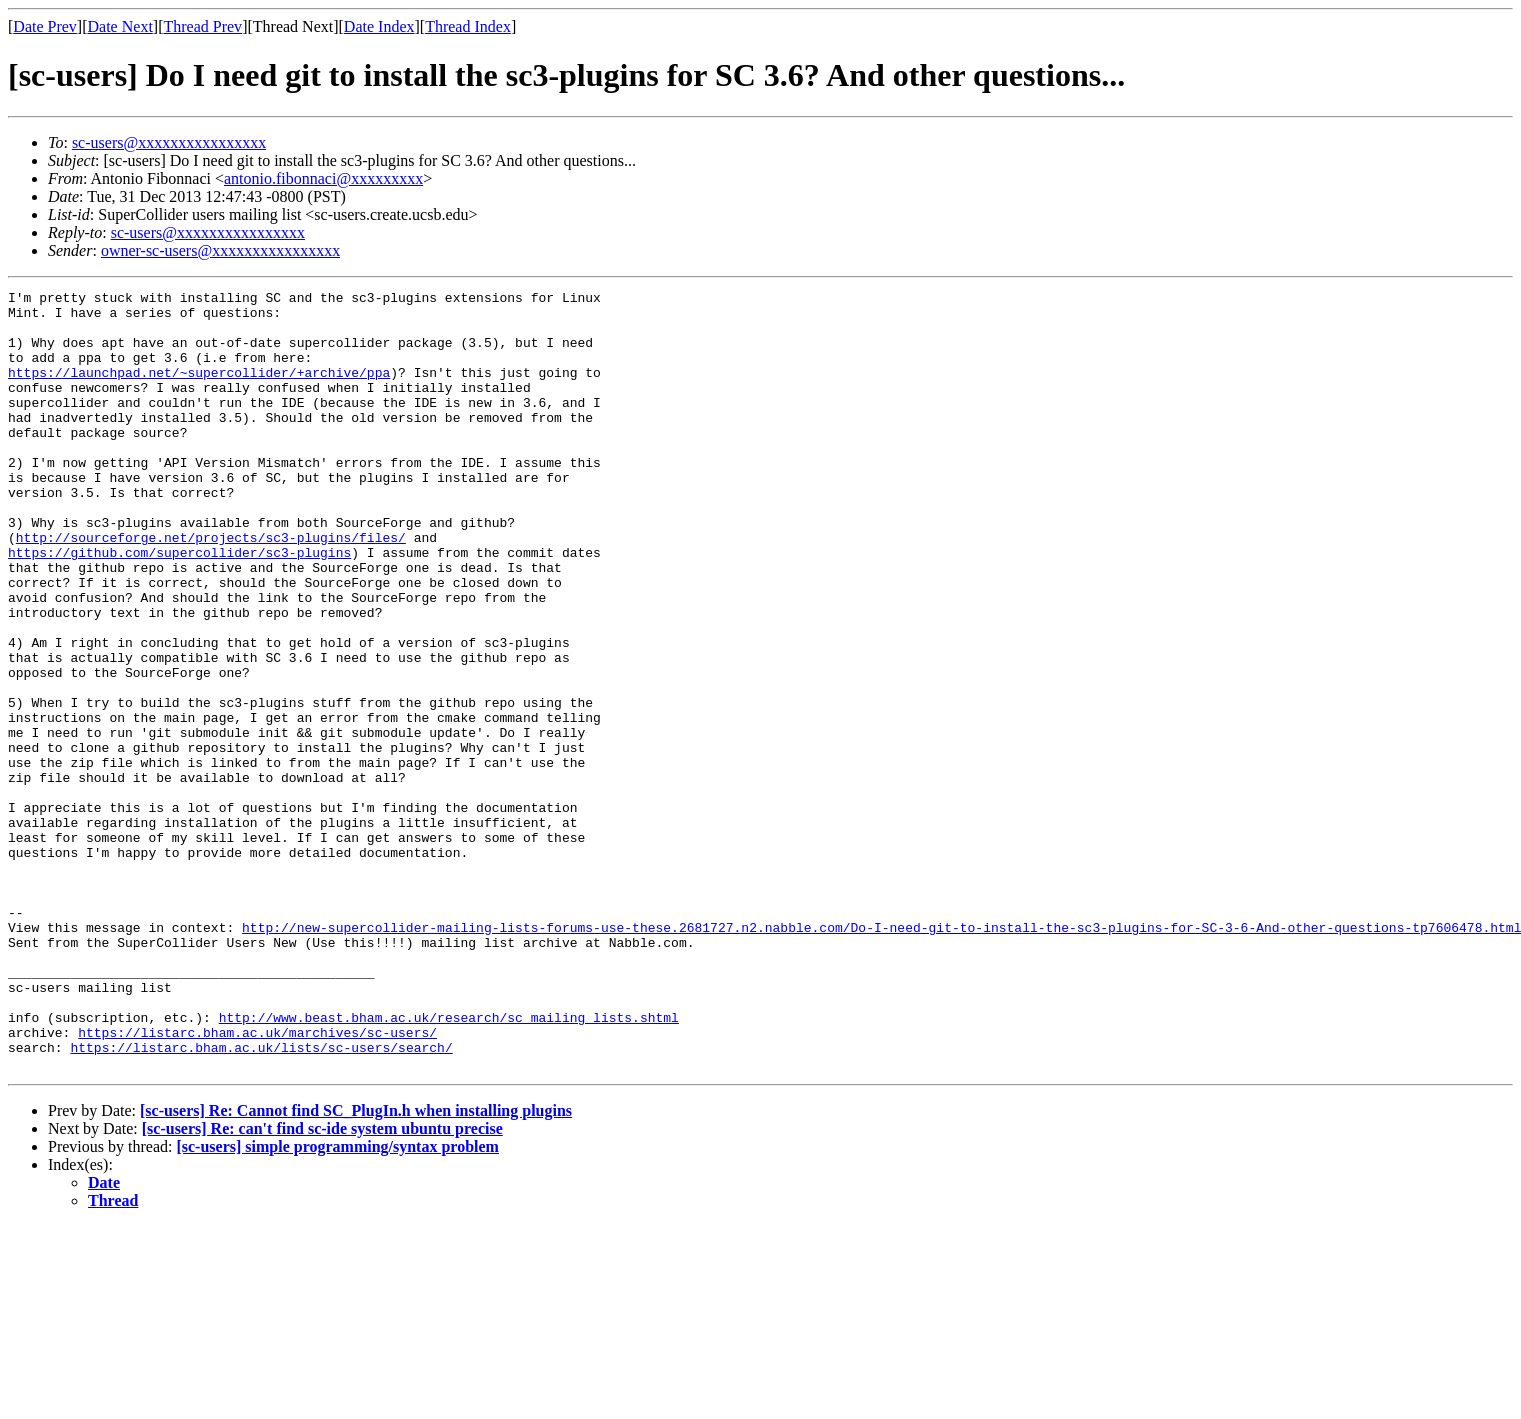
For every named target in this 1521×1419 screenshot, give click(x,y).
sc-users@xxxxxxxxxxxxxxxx (169, 142)
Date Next (120, 26)
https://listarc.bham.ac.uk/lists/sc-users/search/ (261, 1200)
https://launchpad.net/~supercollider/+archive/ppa (199, 390)
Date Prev (45, 26)
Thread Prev (202, 26)
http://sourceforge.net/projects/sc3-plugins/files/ (211, 588)
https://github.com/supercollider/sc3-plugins (179, 606)
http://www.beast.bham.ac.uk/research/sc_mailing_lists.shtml (449, 1164)
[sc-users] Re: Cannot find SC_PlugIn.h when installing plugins (356, 1266)
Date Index (379, 26)
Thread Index (468, 26)
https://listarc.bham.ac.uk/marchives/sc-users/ (257, 1182)
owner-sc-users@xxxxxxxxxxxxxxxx (220, 250)
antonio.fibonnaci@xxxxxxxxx (323, 178)
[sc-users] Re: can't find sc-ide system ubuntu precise (322, 1284)
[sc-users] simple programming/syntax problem (337, 1302)
